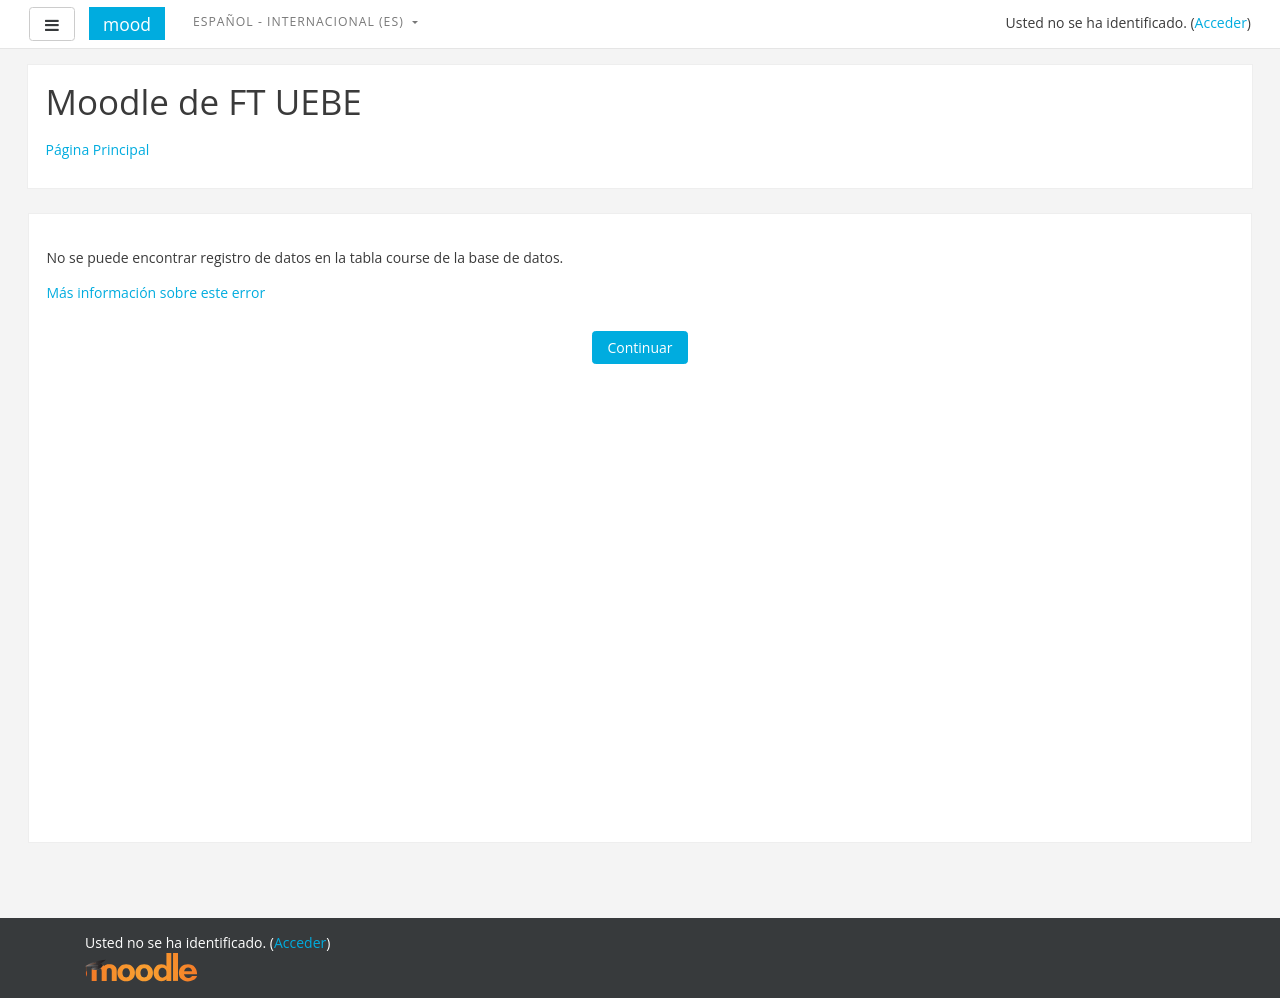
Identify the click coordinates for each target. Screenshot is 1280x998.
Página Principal (98, 149)
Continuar (639, 347)
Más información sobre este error (156, 292)
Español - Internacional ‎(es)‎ (300, 21)
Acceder (1221, 22)
